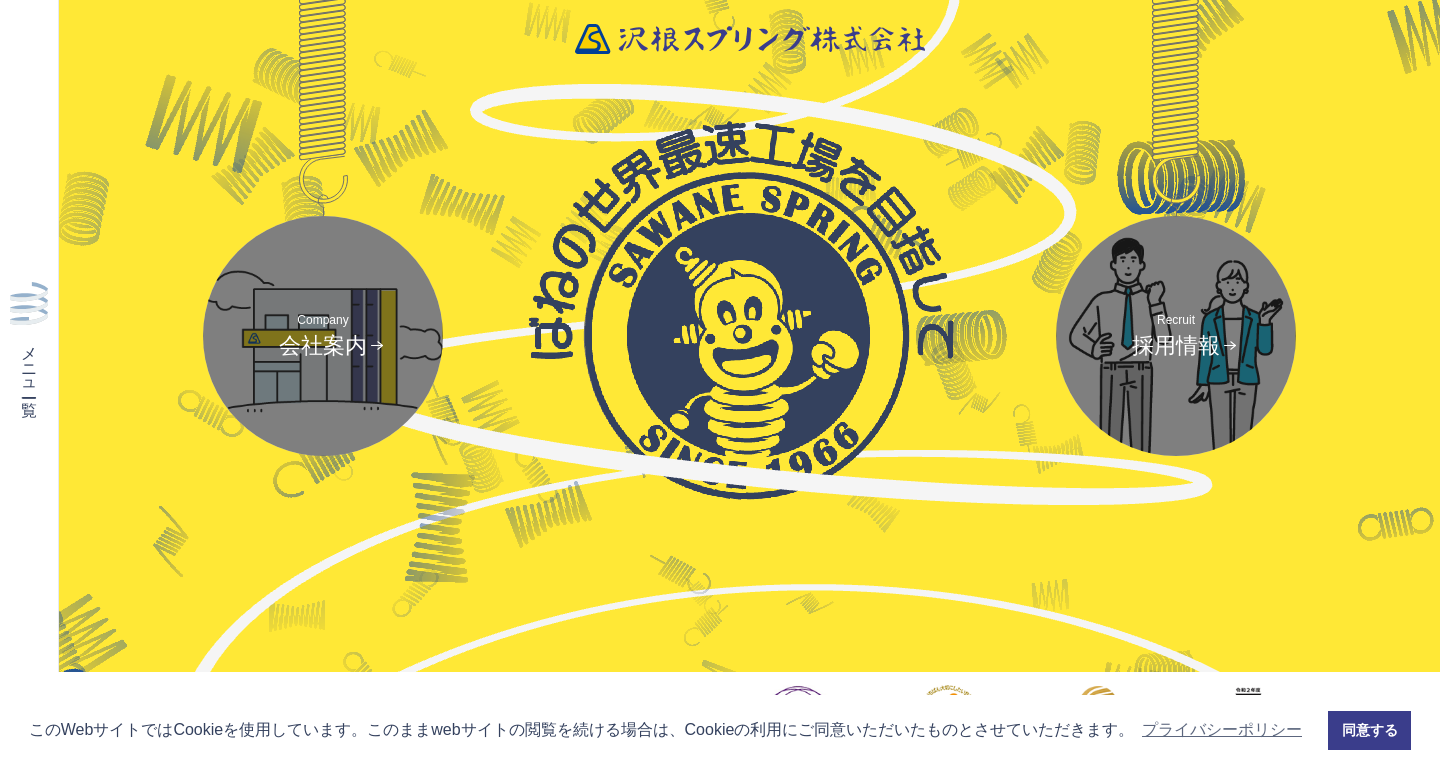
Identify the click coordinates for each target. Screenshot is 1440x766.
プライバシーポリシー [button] (1222, 729)
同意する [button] (1370, 730)
